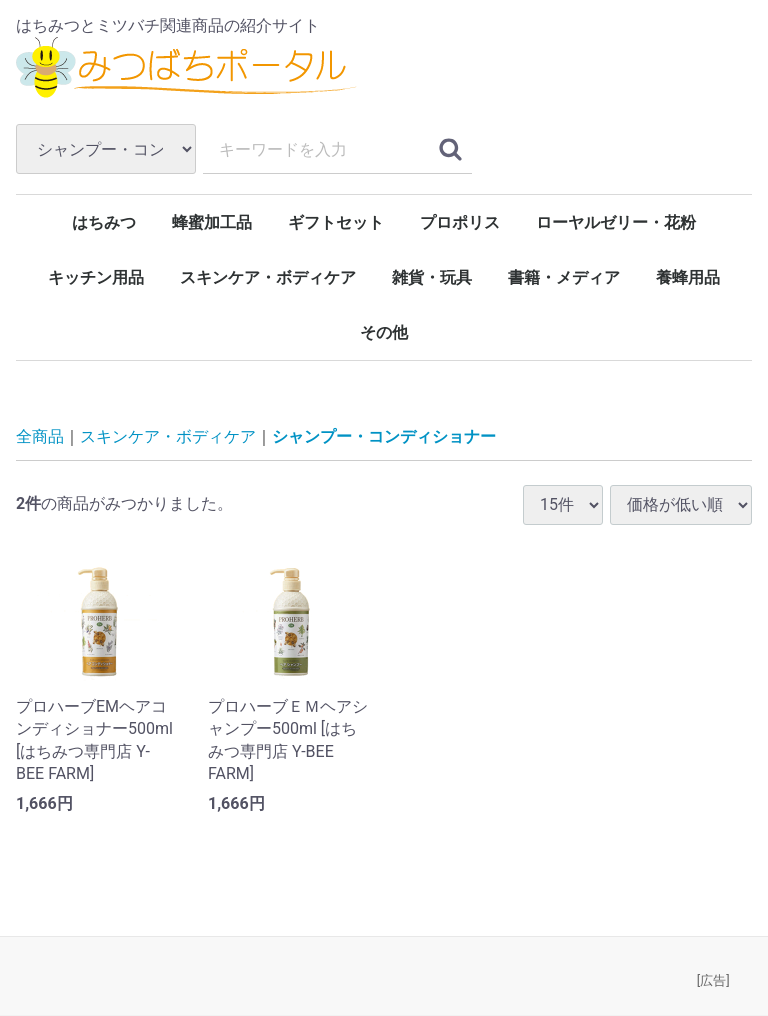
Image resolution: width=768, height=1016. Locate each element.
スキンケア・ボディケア (268, 277)
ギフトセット (336, 222)
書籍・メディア (564, 277)
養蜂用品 (688, 277)
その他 (384, 332)
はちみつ (104, 222)
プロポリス (460, 222)
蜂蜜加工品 (212, 222)
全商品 (40, 437)
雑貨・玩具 (432, 277)
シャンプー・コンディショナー (384, 437)
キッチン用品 (96, 277)
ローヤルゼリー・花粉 (616, 222)
